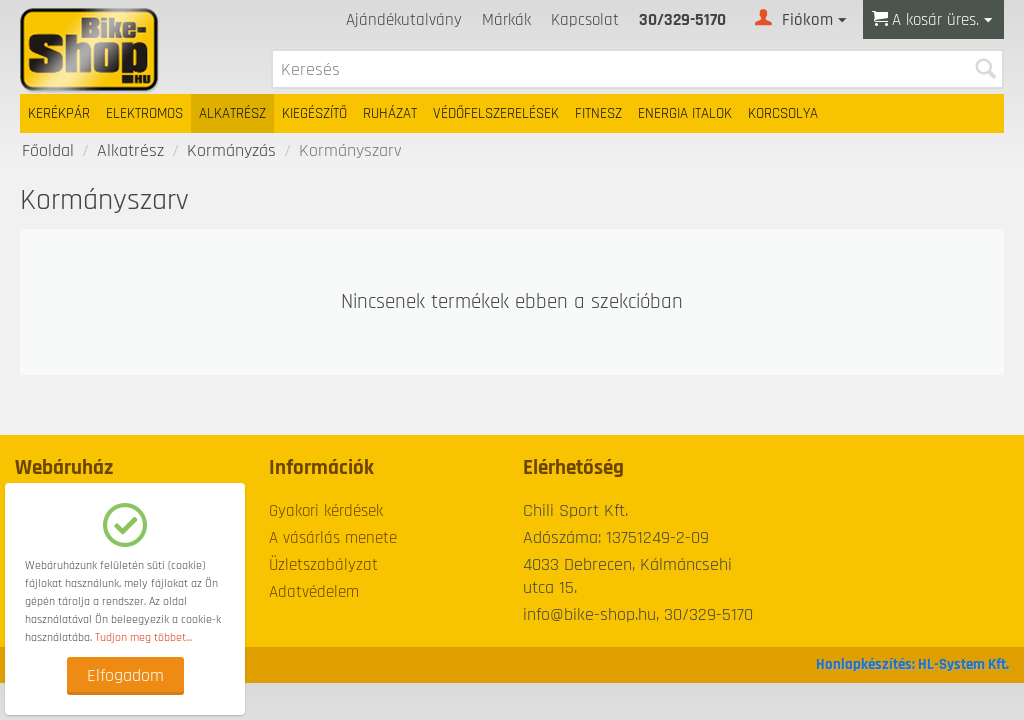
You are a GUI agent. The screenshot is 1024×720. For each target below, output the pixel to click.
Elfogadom (125, 675)
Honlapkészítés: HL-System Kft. (912, 664)
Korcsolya (783, 113)
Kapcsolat (585, 20)
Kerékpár (59, 113)
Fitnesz (598, 113)
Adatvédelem (314, 592)
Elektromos (144, 113)
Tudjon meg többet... (143, 637)
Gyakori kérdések (326, 511)
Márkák (506, 20)
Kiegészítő (314, 113)
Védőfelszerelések (496, 113)
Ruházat (390, 113)
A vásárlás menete (333, 538)
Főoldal (48, 150)
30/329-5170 (682, 20)
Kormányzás (231, 150)
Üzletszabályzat (323, 565)
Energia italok (685, 113)
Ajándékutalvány (404, 20)
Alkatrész (232, 113)
